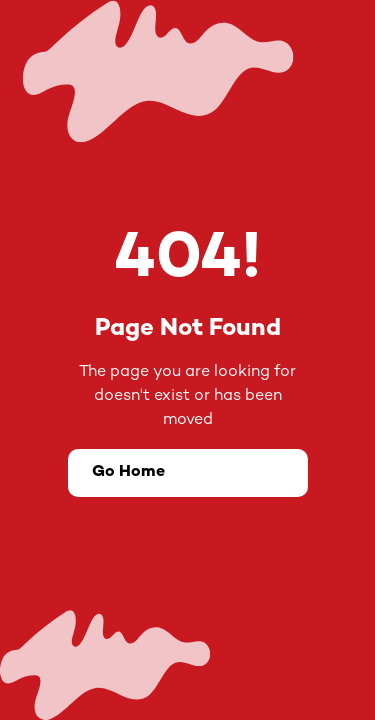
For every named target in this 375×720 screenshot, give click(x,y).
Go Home (128, 472)
